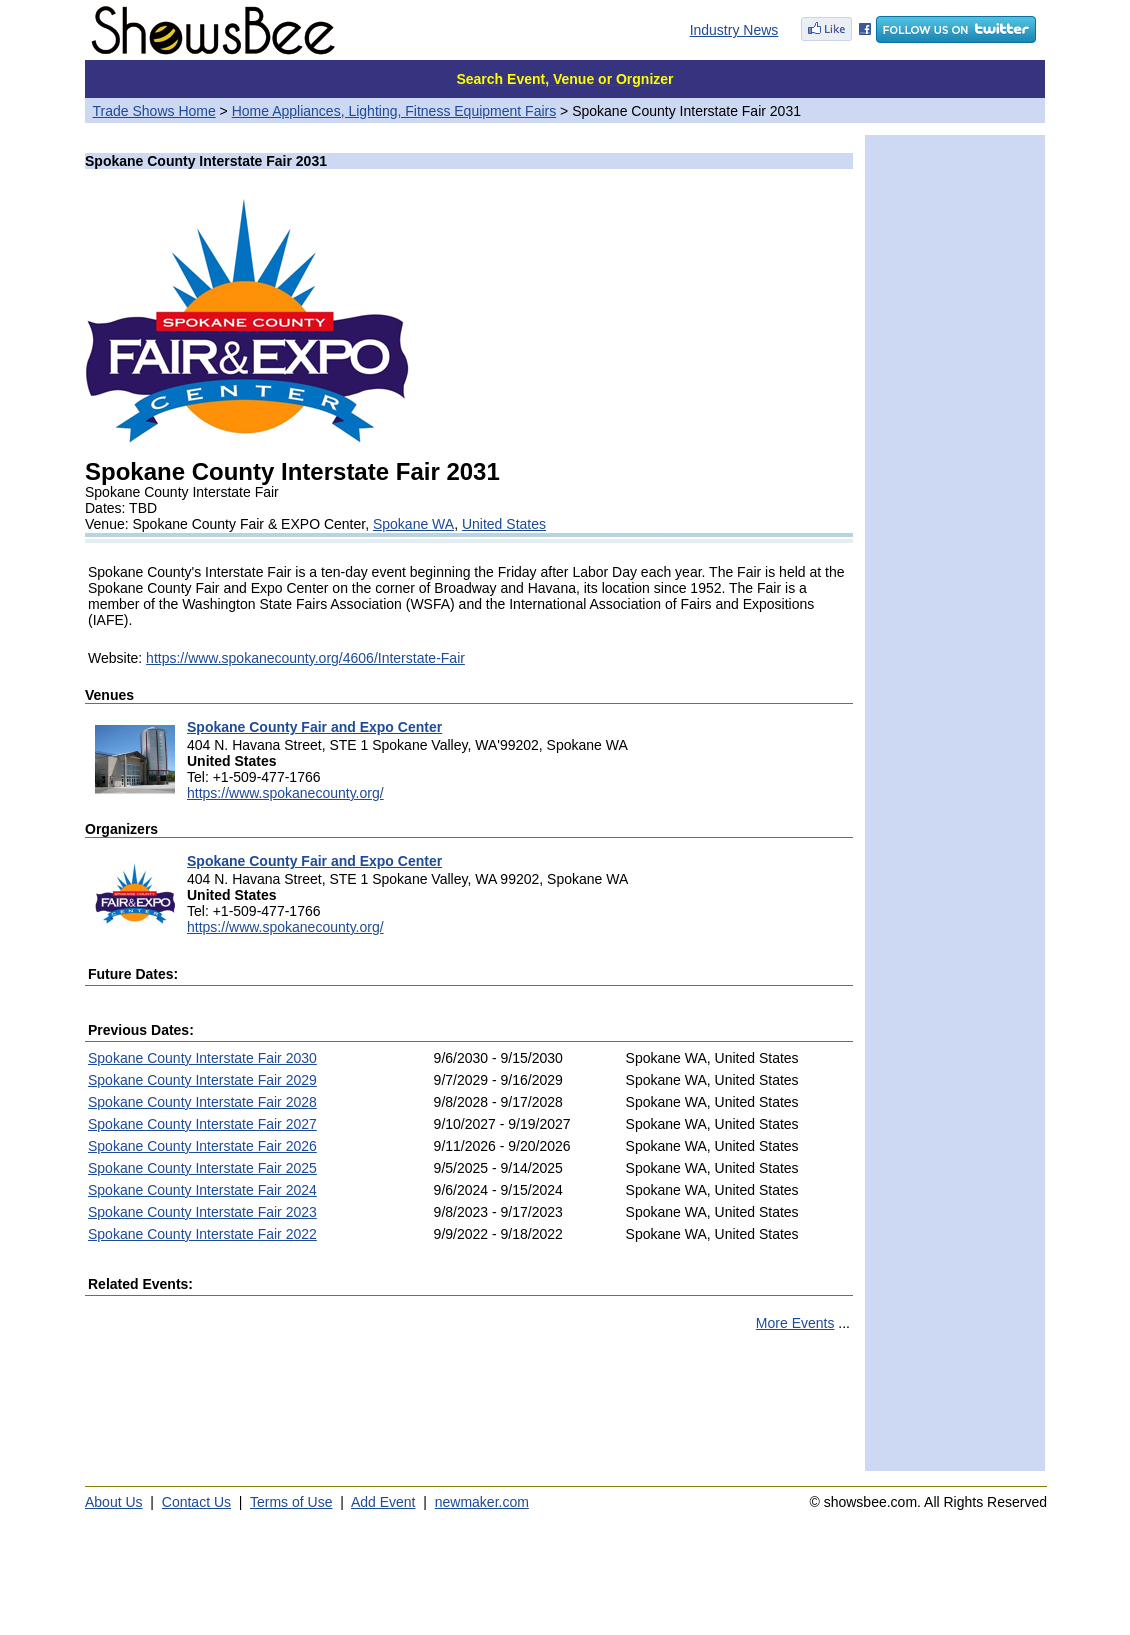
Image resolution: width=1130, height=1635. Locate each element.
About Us (114, 1502)
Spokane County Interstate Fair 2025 (202, 1168)
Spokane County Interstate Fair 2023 (202, 1212)
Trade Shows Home (154, 111)
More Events (795, 1323)
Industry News (734, 30)
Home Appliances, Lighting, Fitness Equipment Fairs (394, 111)
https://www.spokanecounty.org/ (285, 793)
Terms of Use (291, 1502)
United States (504, 524)
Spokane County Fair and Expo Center (314, 727)
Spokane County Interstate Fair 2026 (202, 1146)
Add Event (383, 1502)
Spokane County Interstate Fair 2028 (202, 1102)
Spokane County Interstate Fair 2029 (202, 1080)
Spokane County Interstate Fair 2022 (202, 1234)
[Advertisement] (469, 1410)
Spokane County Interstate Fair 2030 (202, 1058)
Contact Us (196, 1502)
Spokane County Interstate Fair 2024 (202, 1190)
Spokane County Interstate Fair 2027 (202, 1124)
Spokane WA (413, 524)
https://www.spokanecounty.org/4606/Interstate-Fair (305, 658)
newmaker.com (482, 1502)
